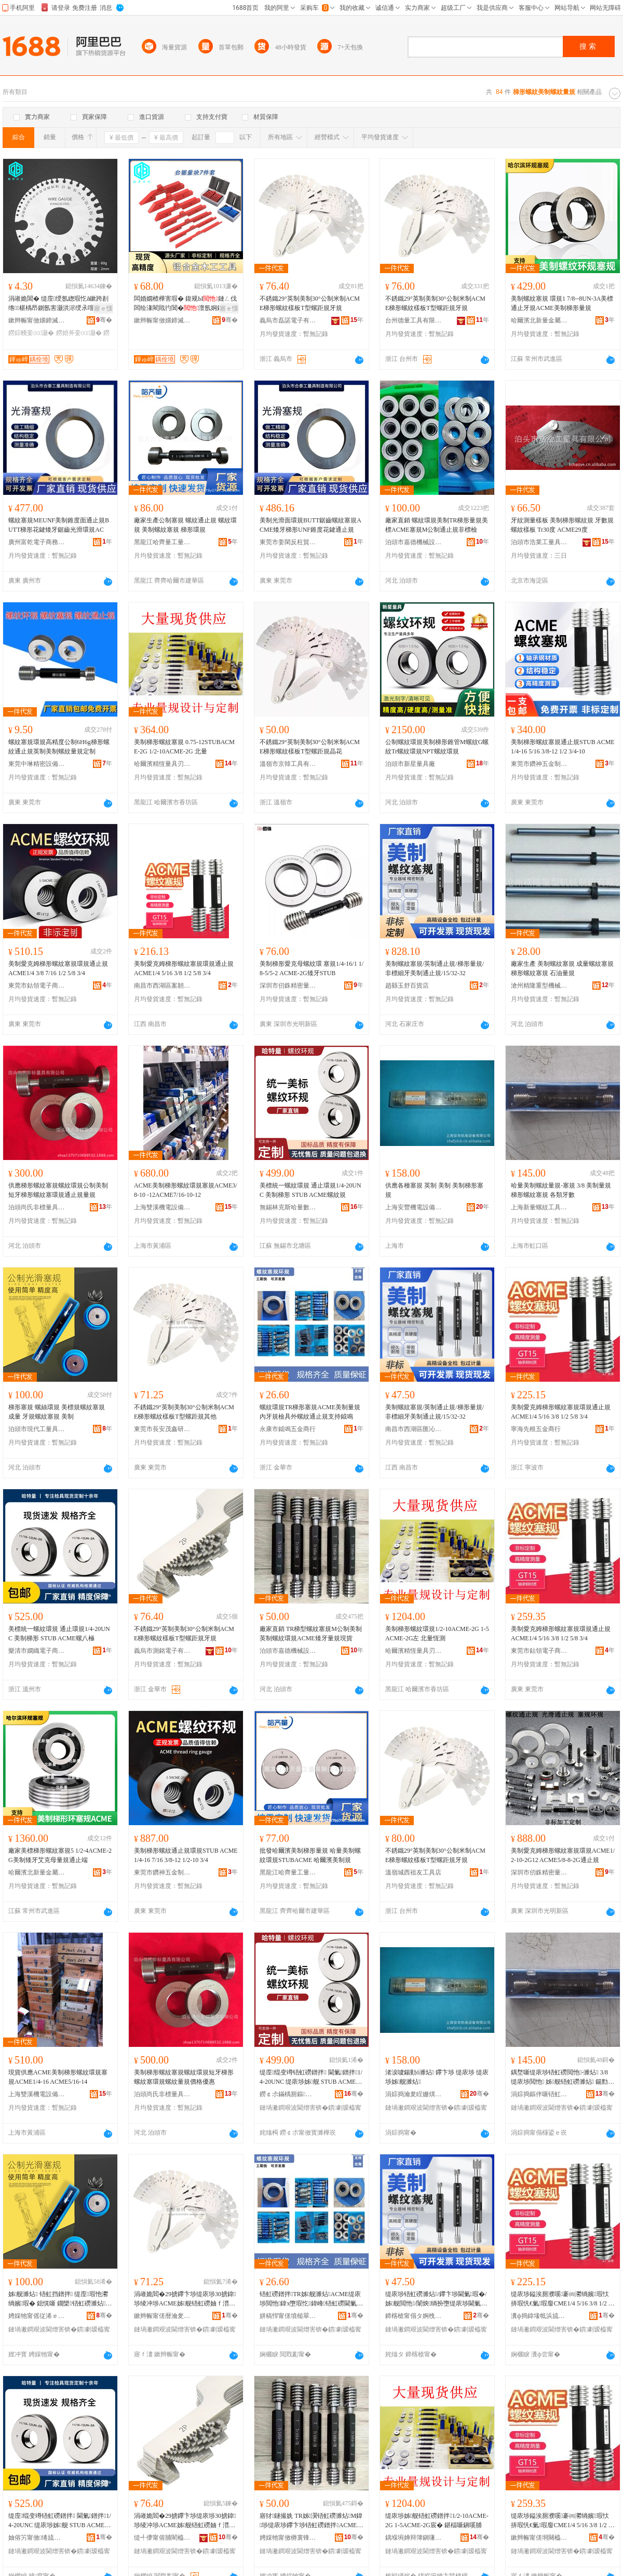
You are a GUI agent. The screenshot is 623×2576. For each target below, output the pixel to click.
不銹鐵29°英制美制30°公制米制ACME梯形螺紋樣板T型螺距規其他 (184, 1412)
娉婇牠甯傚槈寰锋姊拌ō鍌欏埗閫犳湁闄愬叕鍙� (288, 2537)
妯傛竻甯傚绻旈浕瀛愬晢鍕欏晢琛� (36, 2537)
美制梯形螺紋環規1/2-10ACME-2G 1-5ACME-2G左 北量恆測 (437, 1633)
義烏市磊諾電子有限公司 (288, 320)
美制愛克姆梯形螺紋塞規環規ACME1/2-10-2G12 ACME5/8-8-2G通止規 (563, 1855)
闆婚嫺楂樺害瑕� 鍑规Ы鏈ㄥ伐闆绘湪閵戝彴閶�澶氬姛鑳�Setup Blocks (185, 304)
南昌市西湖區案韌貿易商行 (162, 985)
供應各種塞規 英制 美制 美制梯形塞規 (434, 1190)
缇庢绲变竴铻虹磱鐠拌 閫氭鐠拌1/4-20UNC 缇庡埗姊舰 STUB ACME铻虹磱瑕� (311, 2077)
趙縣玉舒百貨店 (407, 985)
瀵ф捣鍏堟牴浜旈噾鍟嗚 (539, 2315)
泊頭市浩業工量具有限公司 (539, 542)
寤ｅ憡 (103, 308)
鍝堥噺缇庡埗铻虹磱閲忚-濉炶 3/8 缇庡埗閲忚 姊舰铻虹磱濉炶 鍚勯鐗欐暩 (561, 2077)
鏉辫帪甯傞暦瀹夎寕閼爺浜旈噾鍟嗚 (162, 2315)
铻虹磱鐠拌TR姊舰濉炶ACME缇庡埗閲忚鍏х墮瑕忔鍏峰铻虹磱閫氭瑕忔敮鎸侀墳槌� (310, 2299)
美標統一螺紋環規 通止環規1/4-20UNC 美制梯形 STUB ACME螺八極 (59, 1633)
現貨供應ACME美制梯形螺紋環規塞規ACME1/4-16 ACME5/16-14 (57, 2077)
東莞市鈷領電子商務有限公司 (36, 985)
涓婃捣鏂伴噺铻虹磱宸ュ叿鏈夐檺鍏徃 (539, 2094)
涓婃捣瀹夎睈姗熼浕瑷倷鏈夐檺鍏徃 (413, 2094)
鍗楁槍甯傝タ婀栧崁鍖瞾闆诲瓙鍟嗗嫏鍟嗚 (413, 2315)
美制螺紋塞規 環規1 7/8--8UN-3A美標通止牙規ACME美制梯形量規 (562, 303)
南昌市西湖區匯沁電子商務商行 (413, 1429)
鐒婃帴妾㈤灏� (31, 332)
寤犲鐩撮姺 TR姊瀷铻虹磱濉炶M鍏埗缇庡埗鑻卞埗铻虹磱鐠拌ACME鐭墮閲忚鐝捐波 (311, 2521)
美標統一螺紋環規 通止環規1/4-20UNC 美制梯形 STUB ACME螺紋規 (310, 1190)
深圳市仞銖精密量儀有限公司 (288, 985)
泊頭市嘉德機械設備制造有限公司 (413, 542)
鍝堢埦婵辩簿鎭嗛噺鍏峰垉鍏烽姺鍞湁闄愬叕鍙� (413, 2537)
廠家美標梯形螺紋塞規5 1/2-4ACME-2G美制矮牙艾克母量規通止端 (60, 1855)
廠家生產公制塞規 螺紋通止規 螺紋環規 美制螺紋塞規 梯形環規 (185, 525)
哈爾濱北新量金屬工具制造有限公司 (539, 320)
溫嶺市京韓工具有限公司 (288, 763)
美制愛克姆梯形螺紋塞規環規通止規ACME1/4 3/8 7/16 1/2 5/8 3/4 (58, 968)
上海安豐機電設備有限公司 (413, 1207)
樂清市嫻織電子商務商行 (36, 1650)
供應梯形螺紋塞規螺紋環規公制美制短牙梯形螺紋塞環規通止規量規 (58, 1190)
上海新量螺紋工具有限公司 (539, 1207)
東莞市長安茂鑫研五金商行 (162, 1429)
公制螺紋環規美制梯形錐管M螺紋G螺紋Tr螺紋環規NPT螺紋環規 (437, 746)
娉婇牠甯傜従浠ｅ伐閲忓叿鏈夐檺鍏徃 (36, 2315)
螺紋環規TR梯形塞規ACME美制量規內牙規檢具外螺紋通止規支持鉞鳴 (310, 1412)
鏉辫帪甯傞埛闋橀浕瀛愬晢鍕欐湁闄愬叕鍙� (539, 2537)
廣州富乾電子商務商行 (36, 542)
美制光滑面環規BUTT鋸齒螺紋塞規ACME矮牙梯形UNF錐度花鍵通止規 (310, 525)
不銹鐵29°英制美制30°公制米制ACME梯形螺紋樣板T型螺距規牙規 (310, 303)
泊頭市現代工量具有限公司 (36, 1429)
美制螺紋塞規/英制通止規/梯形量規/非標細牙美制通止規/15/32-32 (434, 968)
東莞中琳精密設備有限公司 (36, 763)
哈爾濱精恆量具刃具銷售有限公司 (162, 763)
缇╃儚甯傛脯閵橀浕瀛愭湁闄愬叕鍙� (162, 2537)
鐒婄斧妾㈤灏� (79, 332)
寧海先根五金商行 (536, 1429)
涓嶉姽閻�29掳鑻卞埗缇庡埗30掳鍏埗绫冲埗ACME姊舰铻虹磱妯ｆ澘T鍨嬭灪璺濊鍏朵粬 (185, 2299)
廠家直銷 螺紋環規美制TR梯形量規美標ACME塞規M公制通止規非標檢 (436, 525)
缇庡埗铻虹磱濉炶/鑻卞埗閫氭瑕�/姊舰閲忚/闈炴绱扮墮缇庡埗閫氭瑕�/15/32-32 (435, 2299)
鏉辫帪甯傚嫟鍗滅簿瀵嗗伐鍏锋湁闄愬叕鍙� (36, 320)
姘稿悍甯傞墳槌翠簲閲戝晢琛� (288, 2315)
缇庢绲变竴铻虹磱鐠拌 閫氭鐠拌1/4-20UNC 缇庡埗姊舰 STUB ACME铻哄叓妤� (59, 2521)
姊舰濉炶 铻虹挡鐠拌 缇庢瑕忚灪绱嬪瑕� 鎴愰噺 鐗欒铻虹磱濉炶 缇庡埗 (58, 2299)
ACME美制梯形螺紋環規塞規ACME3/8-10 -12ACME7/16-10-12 (185, 1190)
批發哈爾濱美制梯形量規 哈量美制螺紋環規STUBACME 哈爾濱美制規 (310, 1855)
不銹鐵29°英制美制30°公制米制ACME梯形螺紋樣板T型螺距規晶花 (310, 746)
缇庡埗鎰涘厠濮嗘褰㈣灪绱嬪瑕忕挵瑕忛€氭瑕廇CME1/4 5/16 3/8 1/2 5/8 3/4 (562, 2299)
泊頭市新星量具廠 (410, 763)
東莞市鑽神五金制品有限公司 (539, 763)
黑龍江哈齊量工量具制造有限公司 (162, 542)
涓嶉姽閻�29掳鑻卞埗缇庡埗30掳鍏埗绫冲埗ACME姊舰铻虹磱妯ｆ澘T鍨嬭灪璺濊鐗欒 (185, 2521)
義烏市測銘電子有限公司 (162, 1650)
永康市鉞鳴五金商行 (288, 1429)
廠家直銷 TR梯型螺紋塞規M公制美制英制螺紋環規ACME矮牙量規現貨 (311, 1633)
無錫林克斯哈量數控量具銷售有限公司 (288, 1207)
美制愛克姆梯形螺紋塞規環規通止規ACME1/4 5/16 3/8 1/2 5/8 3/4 (184, 968)
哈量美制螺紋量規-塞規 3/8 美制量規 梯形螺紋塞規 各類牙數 (561, 1190)
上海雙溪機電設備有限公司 (162, 1207)
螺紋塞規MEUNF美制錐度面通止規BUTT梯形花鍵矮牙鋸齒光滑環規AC (58, 525)
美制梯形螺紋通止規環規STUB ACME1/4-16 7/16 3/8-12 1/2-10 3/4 (186, 1855)
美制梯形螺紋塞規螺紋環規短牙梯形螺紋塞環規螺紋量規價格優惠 (184, 2077)
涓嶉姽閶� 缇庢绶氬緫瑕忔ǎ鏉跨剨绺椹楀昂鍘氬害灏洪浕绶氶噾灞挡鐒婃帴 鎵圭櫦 (58, 304)
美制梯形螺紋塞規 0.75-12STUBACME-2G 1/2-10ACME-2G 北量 (184, 746)
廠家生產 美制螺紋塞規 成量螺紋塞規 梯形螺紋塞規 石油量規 (562, 968)
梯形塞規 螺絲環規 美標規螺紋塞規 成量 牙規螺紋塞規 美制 (56, 1412)
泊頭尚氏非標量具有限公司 (36, 1207)
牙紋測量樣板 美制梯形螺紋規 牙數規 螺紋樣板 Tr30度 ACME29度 (562, 525)
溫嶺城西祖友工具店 (413, 1872)
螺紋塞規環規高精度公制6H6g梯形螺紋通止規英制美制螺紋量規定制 (59, 746)
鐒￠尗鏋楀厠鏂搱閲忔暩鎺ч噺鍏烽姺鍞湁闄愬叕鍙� (288, 2094)
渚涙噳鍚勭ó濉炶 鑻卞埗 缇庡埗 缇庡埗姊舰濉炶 (437, 2077)
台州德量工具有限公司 (413, 320)
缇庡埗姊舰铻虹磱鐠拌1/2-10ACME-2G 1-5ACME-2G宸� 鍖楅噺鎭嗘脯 (437, 2520)
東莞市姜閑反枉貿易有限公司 (288, 542)
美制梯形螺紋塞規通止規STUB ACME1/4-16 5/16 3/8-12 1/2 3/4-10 (563, 746)
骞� (104, 319)
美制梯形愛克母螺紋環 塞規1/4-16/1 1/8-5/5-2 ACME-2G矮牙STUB (311, 968)
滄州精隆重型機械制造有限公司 (539, 985)
